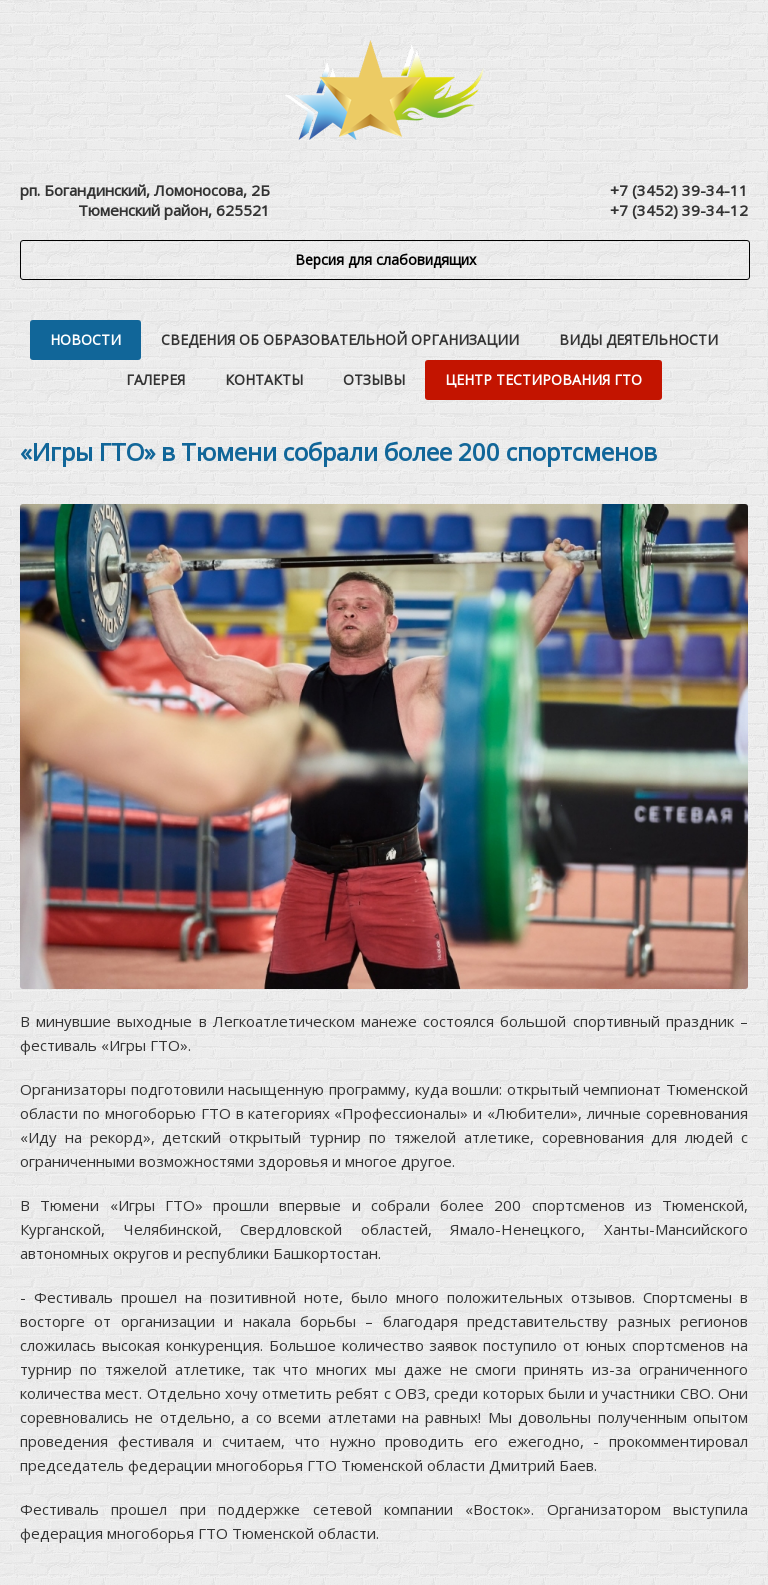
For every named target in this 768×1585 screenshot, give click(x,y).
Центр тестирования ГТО (543, 379)
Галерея (155, 379)
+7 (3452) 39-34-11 (679, 190)
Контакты (264, 379)
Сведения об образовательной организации (340, 339)
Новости (85, 339)
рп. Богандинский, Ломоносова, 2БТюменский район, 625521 (145, 200)
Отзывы (374, 379)
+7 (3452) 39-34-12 (679, 210)
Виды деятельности (638, 339)
